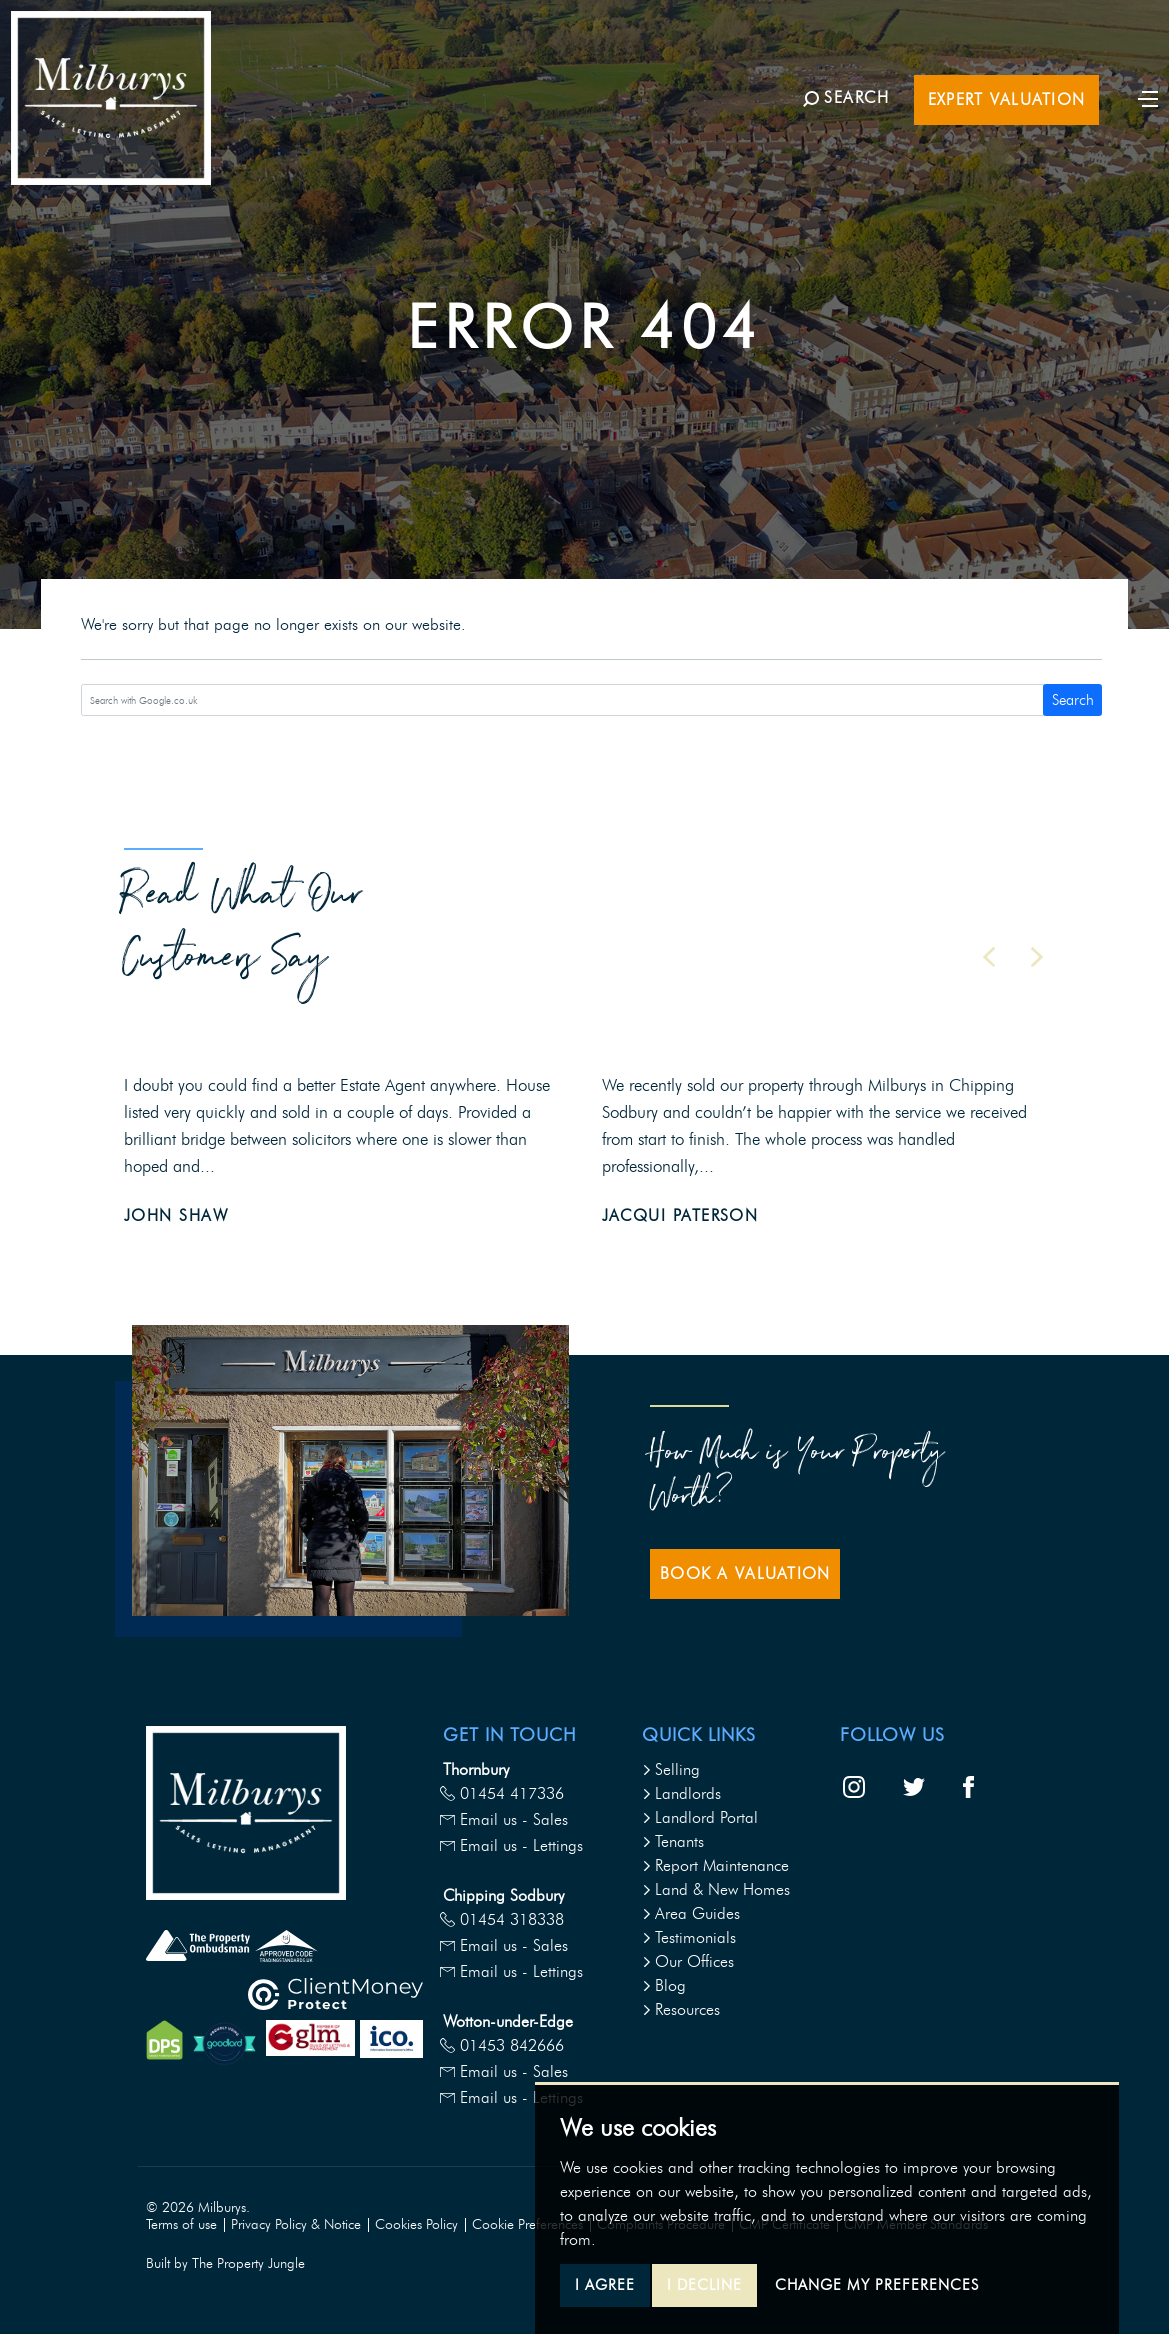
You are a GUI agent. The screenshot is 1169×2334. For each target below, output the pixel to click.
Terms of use (181, 2224)
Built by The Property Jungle (225, 2263)
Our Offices (688, 1961)
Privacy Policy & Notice (296, 2224)
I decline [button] (704, 2285)
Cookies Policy (416, 2224)
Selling (671, 1769)
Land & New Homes (716, 1889)
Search (1073, 700)
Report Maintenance (715, 1865)
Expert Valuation (991, 137)
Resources (681, 2009)
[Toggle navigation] (1134, 135)
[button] (989, 957)
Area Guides (691, 1913)
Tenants (673, 1841)
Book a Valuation (745, 1573)
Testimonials (689, 1937)
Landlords (681, 1793)
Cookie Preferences (527, 2224)
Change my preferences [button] (877, 2285)
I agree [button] (605, 2285)
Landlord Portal (700, 1817)
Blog (664, 1985)
